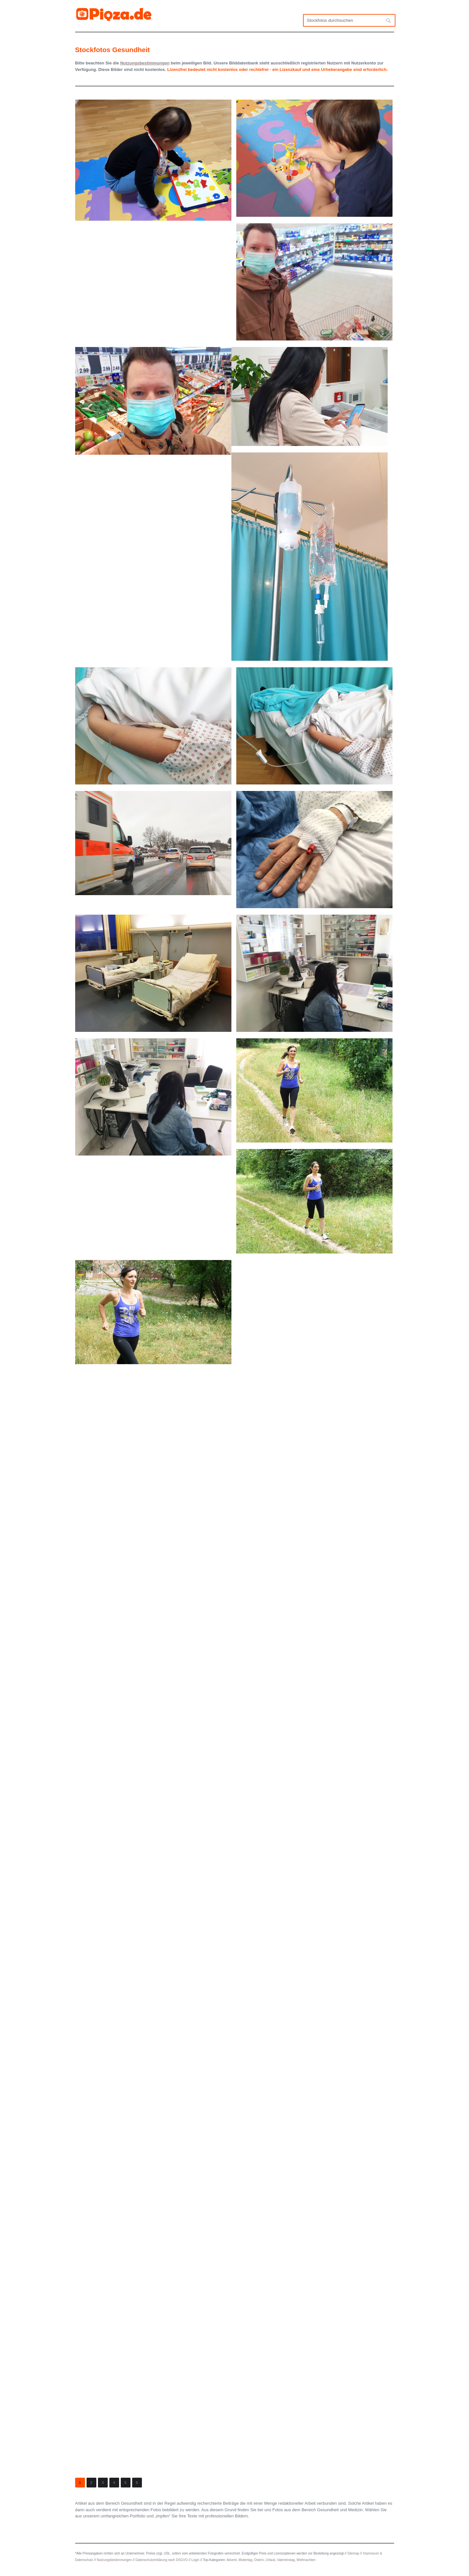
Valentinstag (286, 2560)
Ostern (259, 2560)
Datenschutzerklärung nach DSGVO (161, 2560)
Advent (232, 2560)
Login (195, 2560)
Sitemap (353, 2553)
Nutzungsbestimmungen (114, 2560)
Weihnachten (306, 2560)
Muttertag (245, 2560)
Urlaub (270, 2560)
